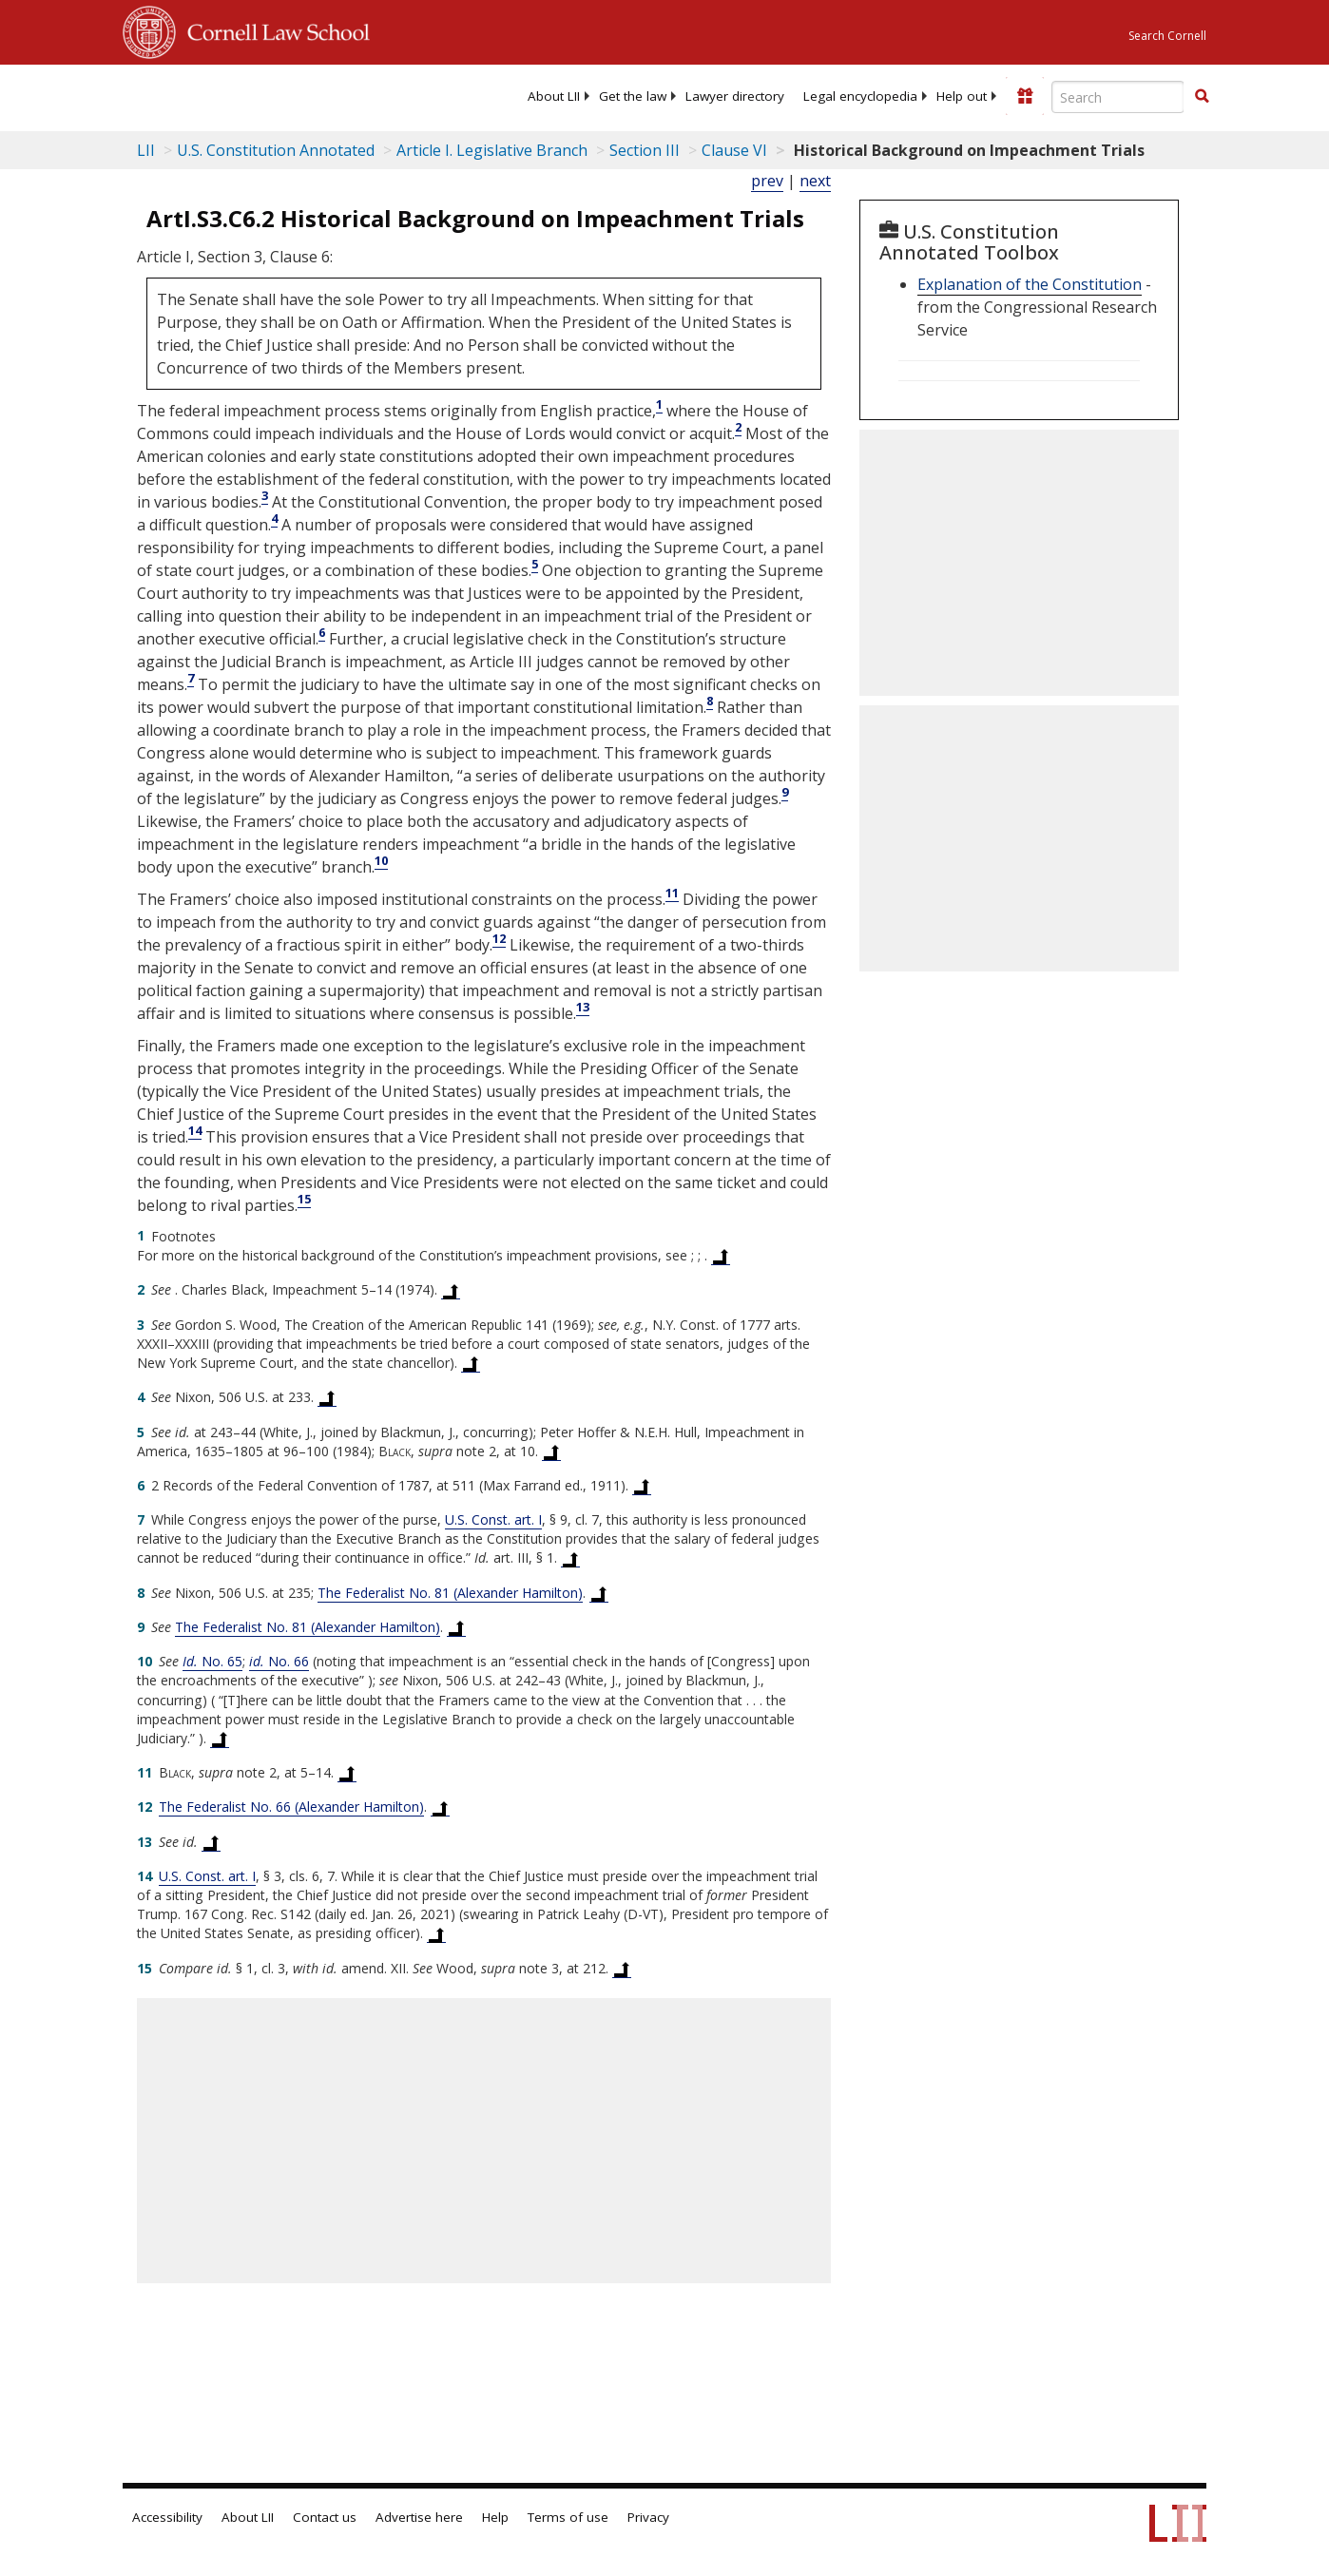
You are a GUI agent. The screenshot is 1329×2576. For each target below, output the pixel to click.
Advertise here (419, 2517)
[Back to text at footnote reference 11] (346, 1772)
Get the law (632, 96)
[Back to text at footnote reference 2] (450, 1289)
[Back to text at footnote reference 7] (570, 1557)
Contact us (324, 2517)
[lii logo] (197, 95)
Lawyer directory (734, 96)
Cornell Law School (273, 29)
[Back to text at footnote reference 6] (641, 1485)
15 (304, 1198)
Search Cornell (1167, 36)
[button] (1201, 96)
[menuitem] (553, 96)
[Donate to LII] (1025, 96)
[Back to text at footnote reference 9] (456, 1627)
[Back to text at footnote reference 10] (219, 1738)
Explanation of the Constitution (1029, 284)
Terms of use (568, 2517)
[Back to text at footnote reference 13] (211, 1842)
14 (195, 1130)
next (815, 180)
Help (495, 2517)
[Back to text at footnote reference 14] (436, 1933)
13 (582, 1006)
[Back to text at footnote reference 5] (551, 1451)
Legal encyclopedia (860, 96)
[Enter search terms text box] (1118, 97)
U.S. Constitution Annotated (276, 150)
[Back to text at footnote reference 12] (440, 1807)
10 (381, 860)
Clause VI (734, 150)
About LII (554, 96)
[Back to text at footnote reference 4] (327, 1397)
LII (146, 150)
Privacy (648, 2517)
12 (499, 938)
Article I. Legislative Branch (491, 150)
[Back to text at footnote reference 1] (720, 1255)
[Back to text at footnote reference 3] (470, 1363)
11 (672, 892)
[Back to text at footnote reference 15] (621, 1968)
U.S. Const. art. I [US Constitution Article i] (493, 1519)
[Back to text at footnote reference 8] (598, 1593)
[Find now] (1202, 97)
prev (767, 180)
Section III (644, 150)
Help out (961, 96)
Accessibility (167, 2517)
